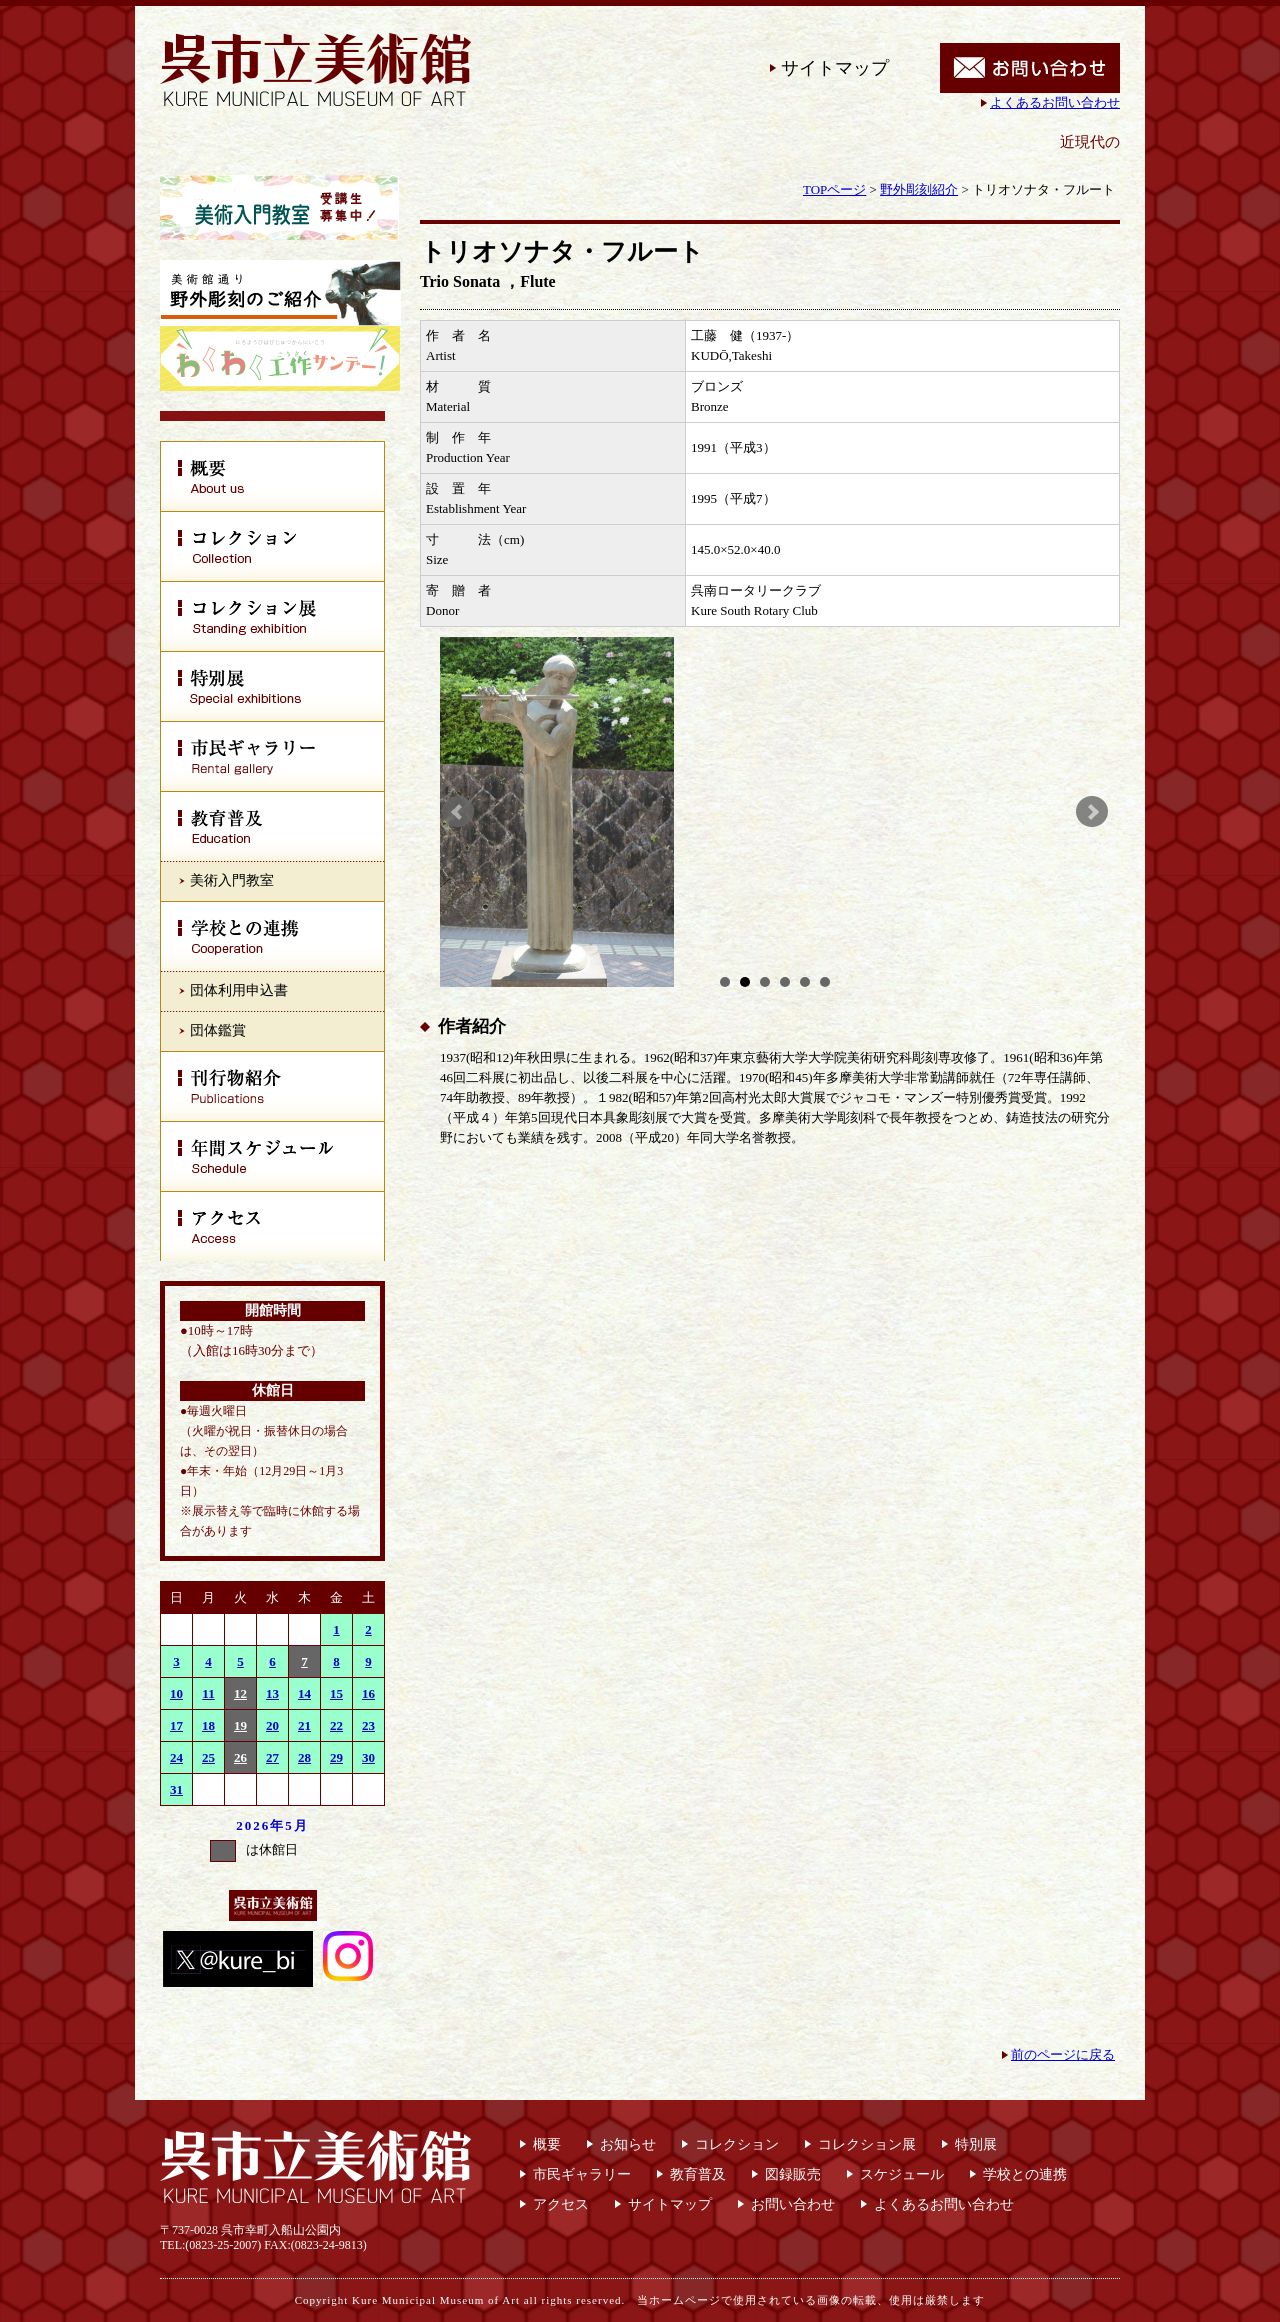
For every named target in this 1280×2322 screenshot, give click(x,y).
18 (208, 1725)
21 (304, 1725)
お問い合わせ (793, 2204)
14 (304, 1693)
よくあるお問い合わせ (1055, 102)
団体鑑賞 (218, 1030)
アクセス (561, 2204)
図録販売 (793, 2174)
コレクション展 (867, 2144)
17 (176, 1725)
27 (272, 1757)
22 (336, 1725)
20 (272, 1725)
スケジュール (902, 2174)
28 (304, 1757)
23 (368, 1725)
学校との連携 (1025, 2174)
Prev (458, 812)
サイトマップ (835, 68)
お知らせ (628, 2144)
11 (208, 1693)
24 (176, 1757)
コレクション (737, 2144)
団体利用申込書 (239, 990)
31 (176, 1789)
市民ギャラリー (582, 2174)
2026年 (260, 1825)
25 (208, 1757)
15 (336, 1693)
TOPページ (834, 189)
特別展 (976, 2144)
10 (176, 1693)
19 (240, 1725)
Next (1092, 812)
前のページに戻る (1063, 2054)
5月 (297, 1825)
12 (240, 1693)
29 (336, 1757)
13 (272, 1693)
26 (240, 1757)
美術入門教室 (232, 880)
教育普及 (698, 2174)
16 (368, 1693)
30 (368, 1757)
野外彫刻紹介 (919, 189)
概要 (547, 2144)
